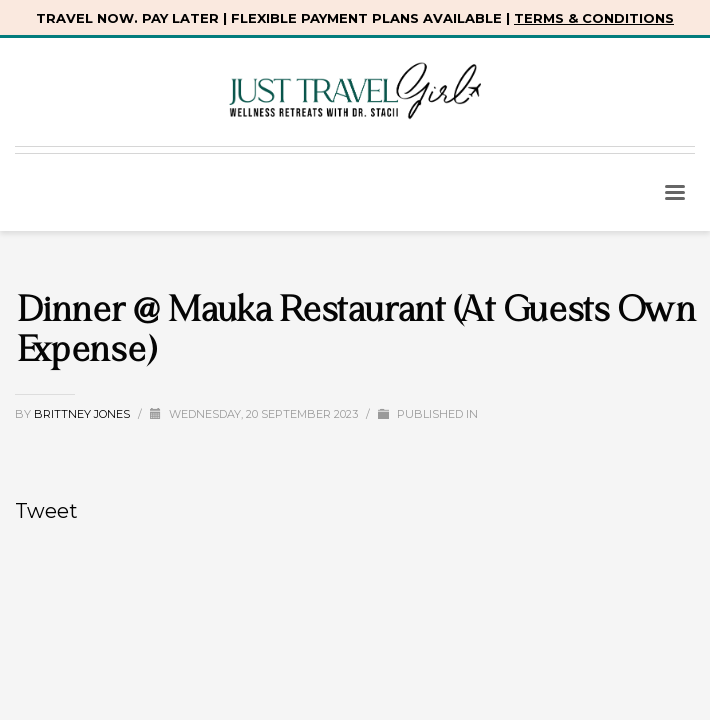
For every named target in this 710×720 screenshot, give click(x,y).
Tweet (46, 511)
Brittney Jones (83, 414)
